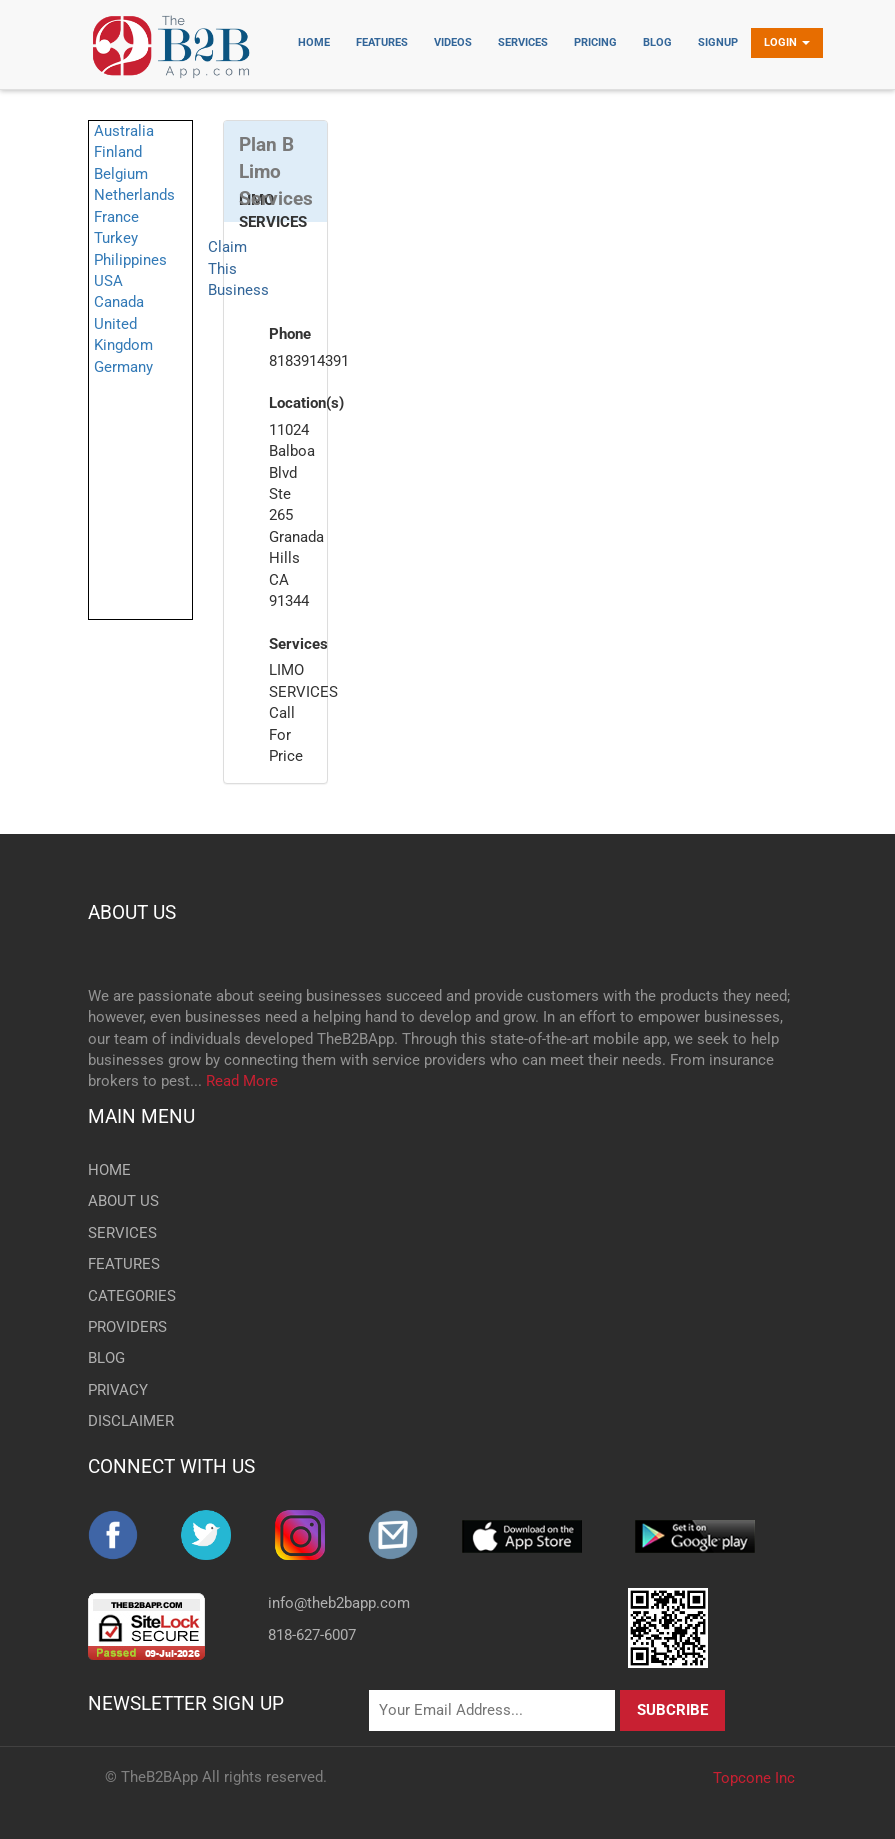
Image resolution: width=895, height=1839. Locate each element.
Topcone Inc (754, 1778)
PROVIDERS (127, 1327)
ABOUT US (132, 912)
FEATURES (124, 1264)
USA (108, 281)
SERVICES (122, 1233)
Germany (123, 367)
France (116, 217)
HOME (109, 1170)
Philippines (130, 260)
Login (787, 42)
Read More (242, 1081)
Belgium (121, 174)
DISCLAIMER (131, 1421)
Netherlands (134, 195)
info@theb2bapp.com (339, 1603)
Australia (124, 131)
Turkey (116, 238)
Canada (119, 302)
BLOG (106, 1358)
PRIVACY (118, 1390)
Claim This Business (238, 268)
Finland (118, 152)
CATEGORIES (132, 1296)
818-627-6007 (312, 1635)
